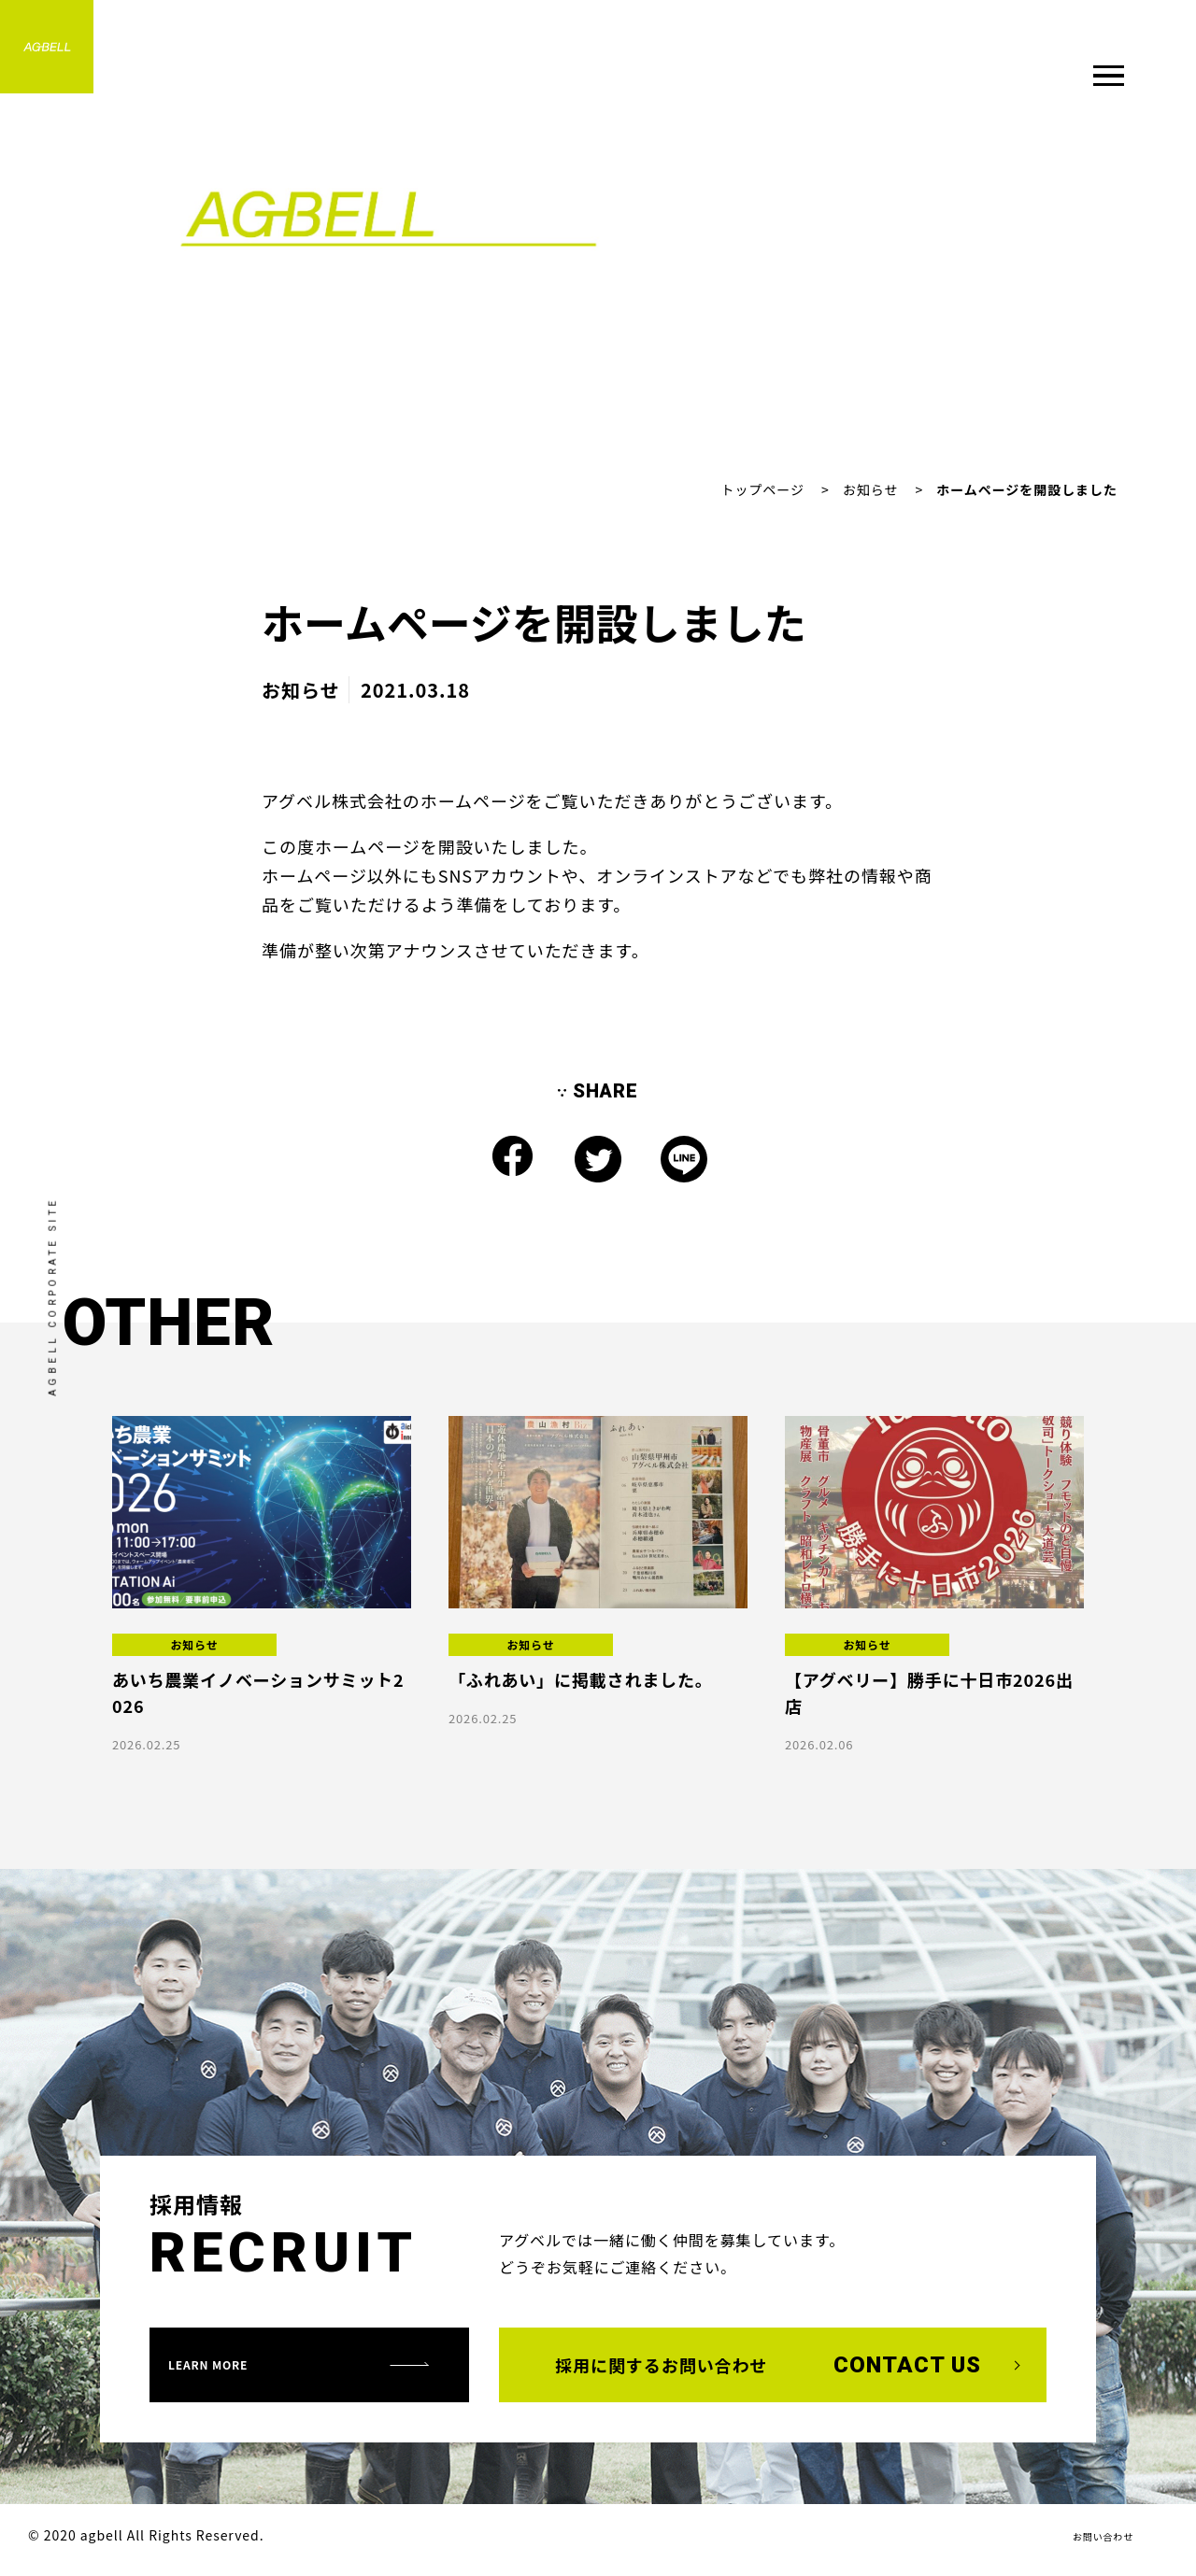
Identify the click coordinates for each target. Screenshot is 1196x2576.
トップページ (762, 489)
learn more (244, 2368)
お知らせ (871, 489)
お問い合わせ (1091, 2541)
